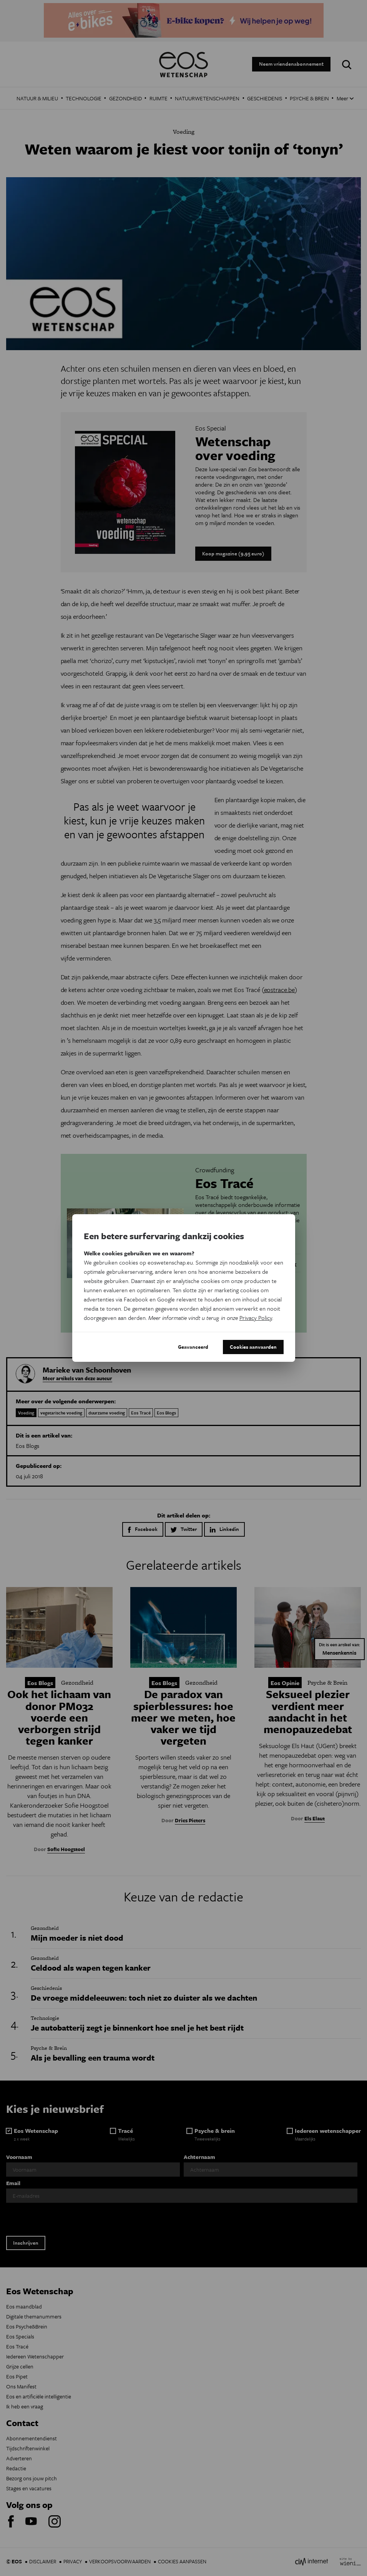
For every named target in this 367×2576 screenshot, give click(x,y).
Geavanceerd (193, 1347)
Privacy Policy (255, 1317)
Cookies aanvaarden (253, 1347)
